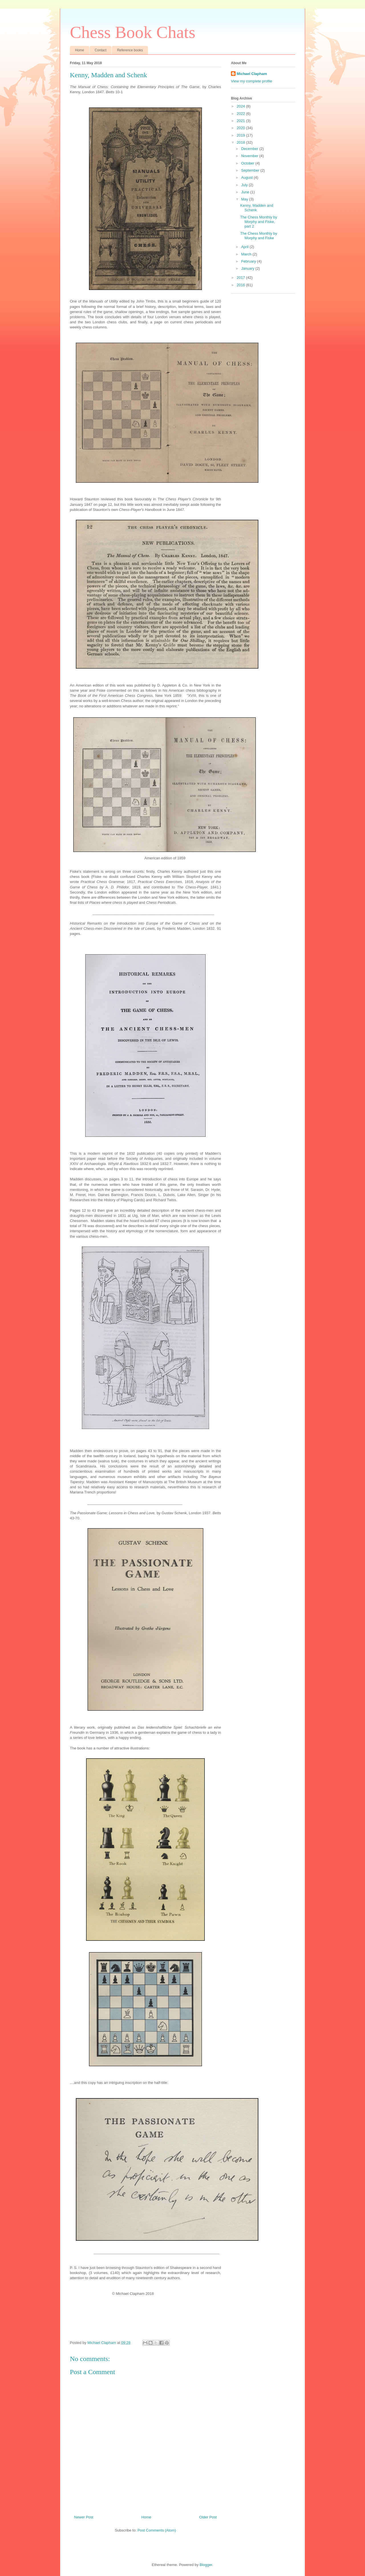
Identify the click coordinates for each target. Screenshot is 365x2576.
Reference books (130, 50)
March (247, 254)
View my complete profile (251, 81)
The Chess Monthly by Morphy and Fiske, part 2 (258, 221)
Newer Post (83, 2517)
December (250, 149)
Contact (100, 50)
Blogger (206, 2565)
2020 (241, 128)
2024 (241, 106)
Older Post (208, 2517)
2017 (241, 277)
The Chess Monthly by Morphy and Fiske (258, 235)
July (245, 185)
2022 (241, 113)
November (250, 156)
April (245, 247)
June (245, 192)
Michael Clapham (252, 74)
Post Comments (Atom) (156, 2530)
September (250, 170)
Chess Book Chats (132, 32)
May (245, 199)
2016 (241, 285)
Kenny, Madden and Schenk (256, 207)
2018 (241, 142)
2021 (241, 121)
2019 (241, 135)
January (248, 268)
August (247, 177)
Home (79, 50)
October (248, 163)
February (249, 261)
